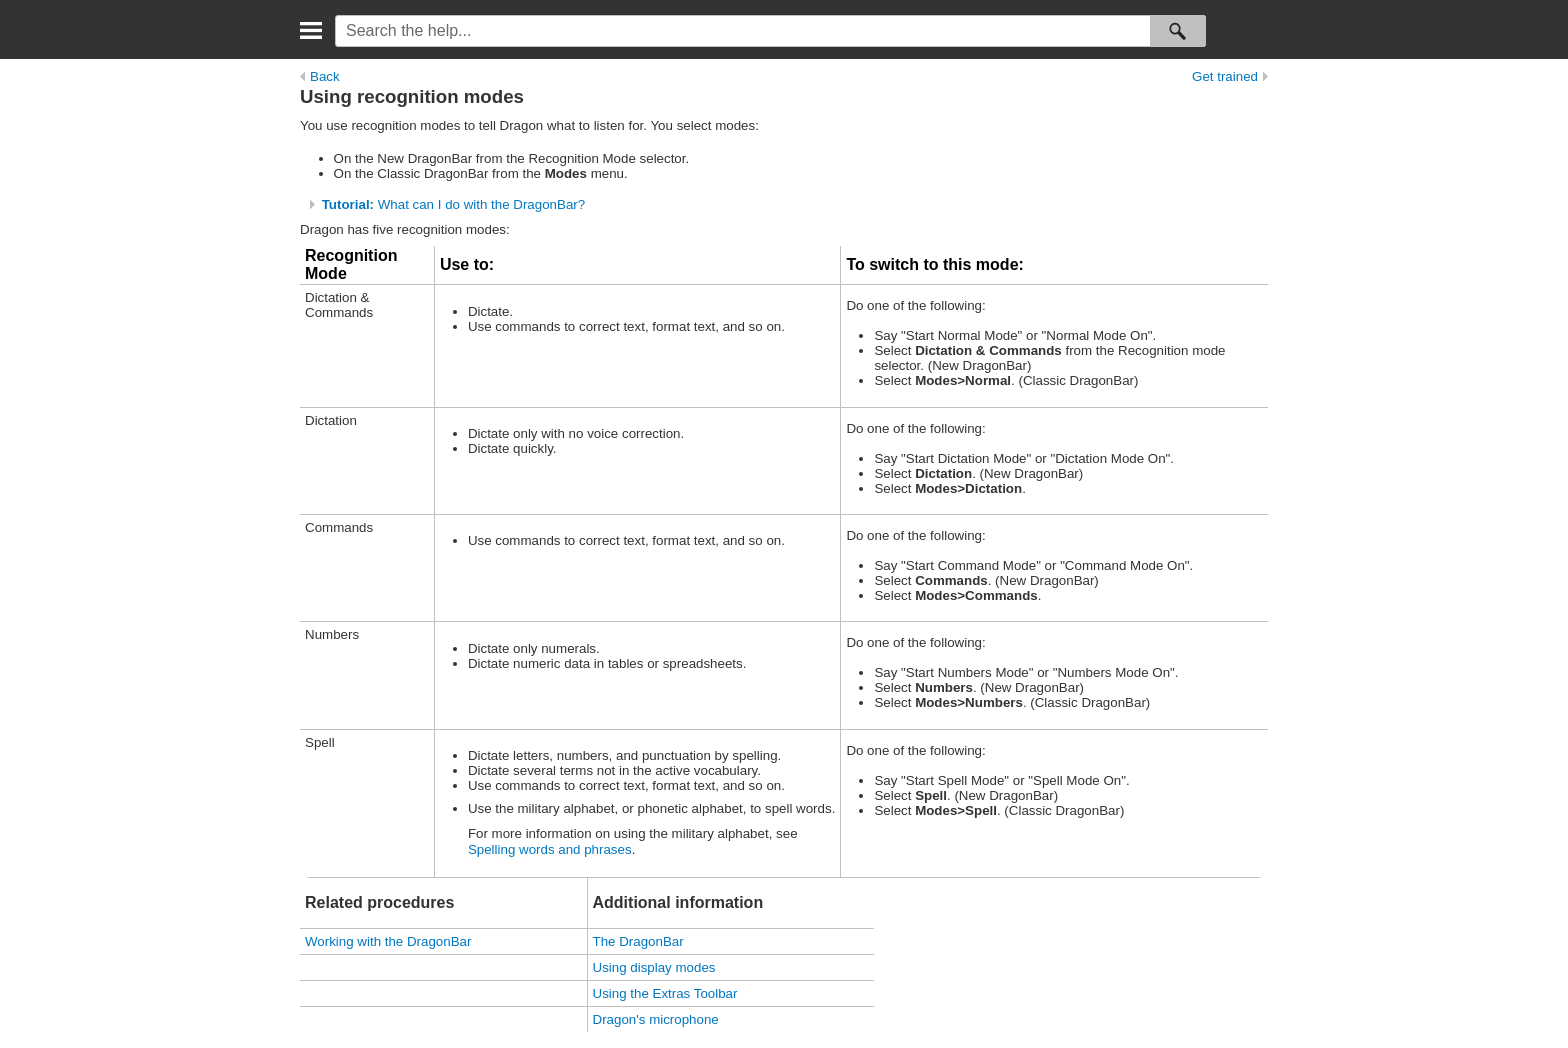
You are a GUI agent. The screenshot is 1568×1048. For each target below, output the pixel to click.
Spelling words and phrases (550, 849)
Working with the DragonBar (388, 941)
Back (320, 76)
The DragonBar (638, 941)
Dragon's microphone (656, 1019)
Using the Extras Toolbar (665, 993)
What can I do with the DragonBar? (453, 204)
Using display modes (654, 967)
